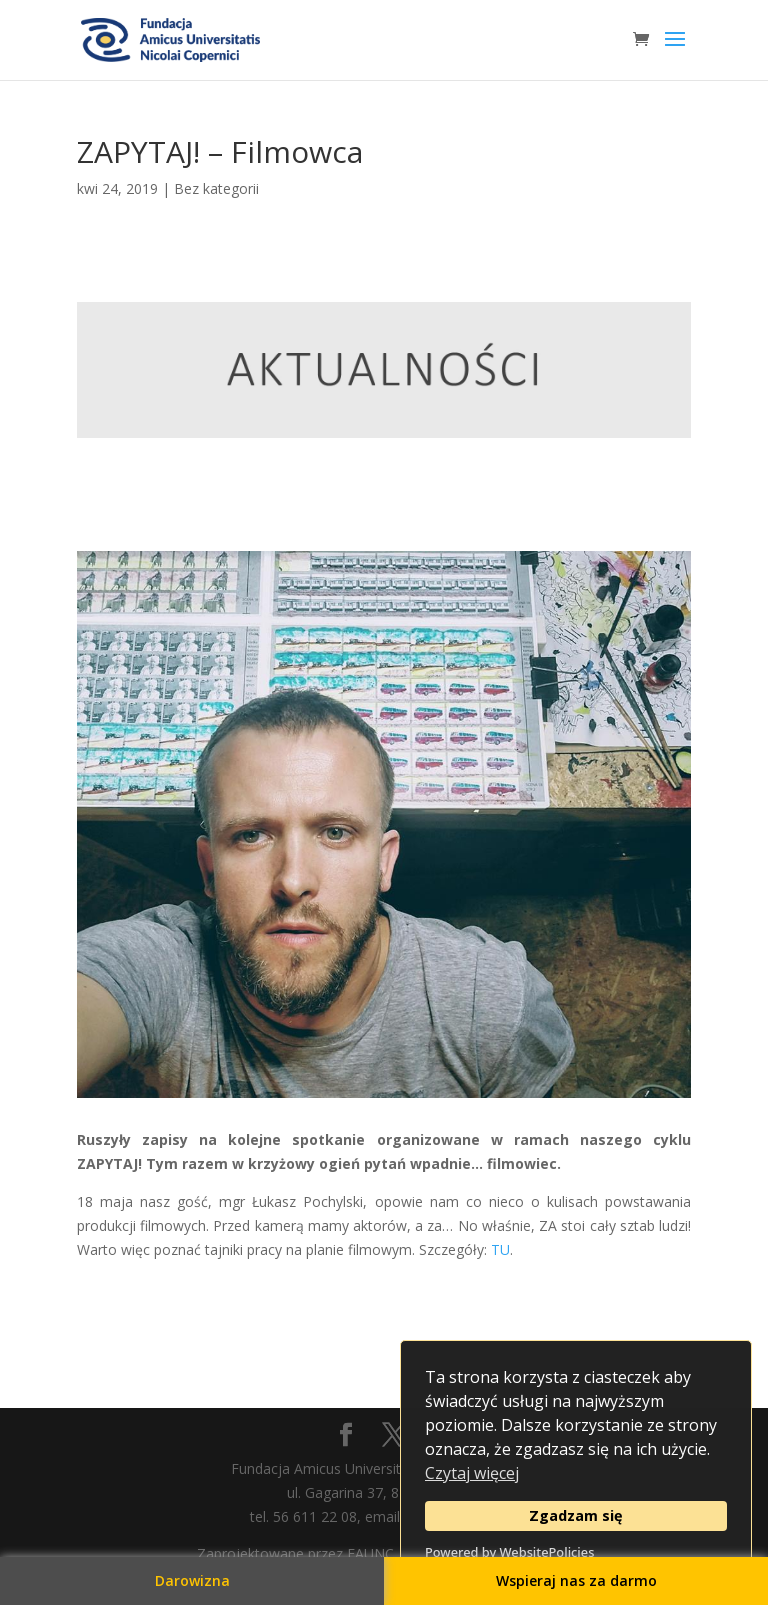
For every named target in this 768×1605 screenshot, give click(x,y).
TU (500, 1249)
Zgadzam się (576, 1515)
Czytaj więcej (472, 1473)
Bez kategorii (216, 188)
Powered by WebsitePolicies (509, 1552)
